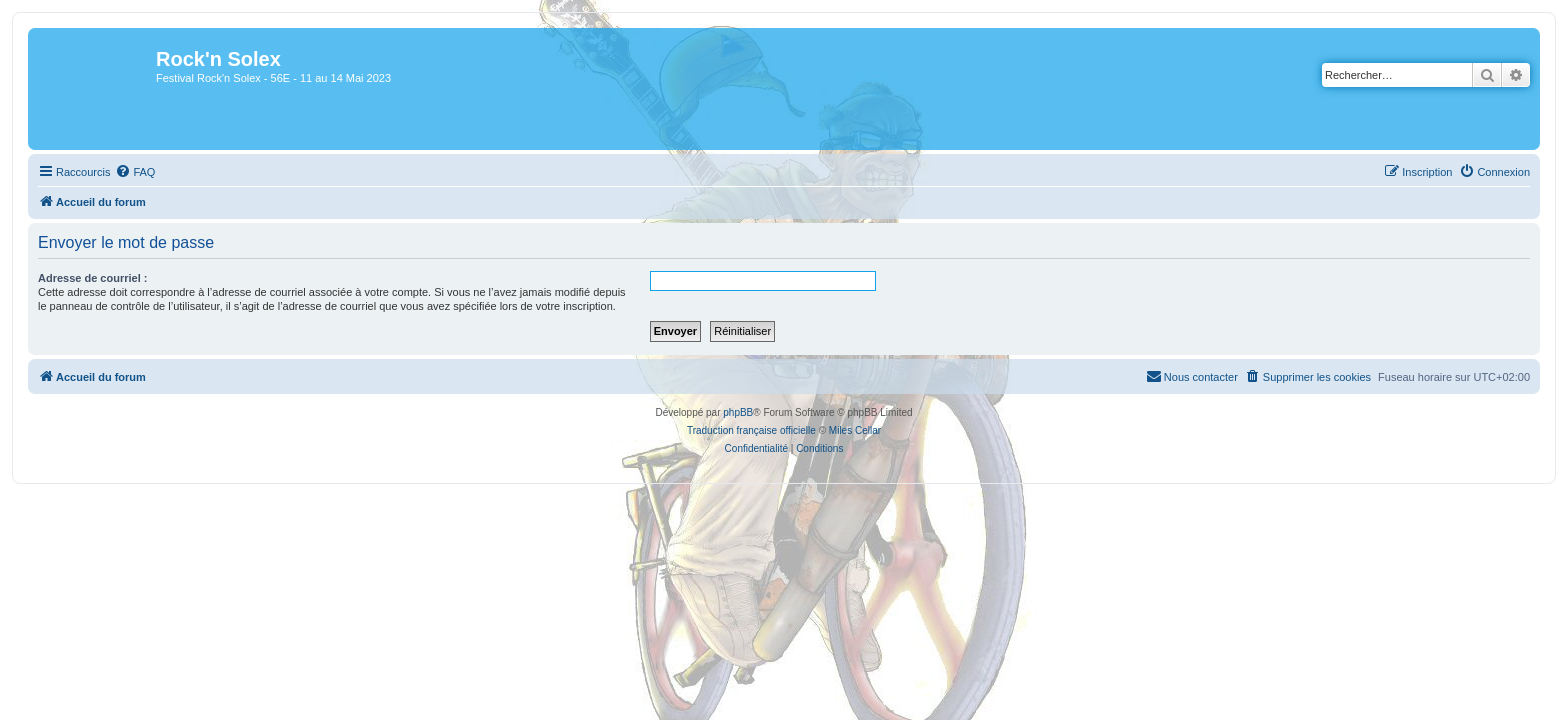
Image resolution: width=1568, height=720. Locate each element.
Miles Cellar (855, 430)
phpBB (738, 412)
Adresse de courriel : (80, 278)
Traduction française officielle (751, 430)
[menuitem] (123, 172)
